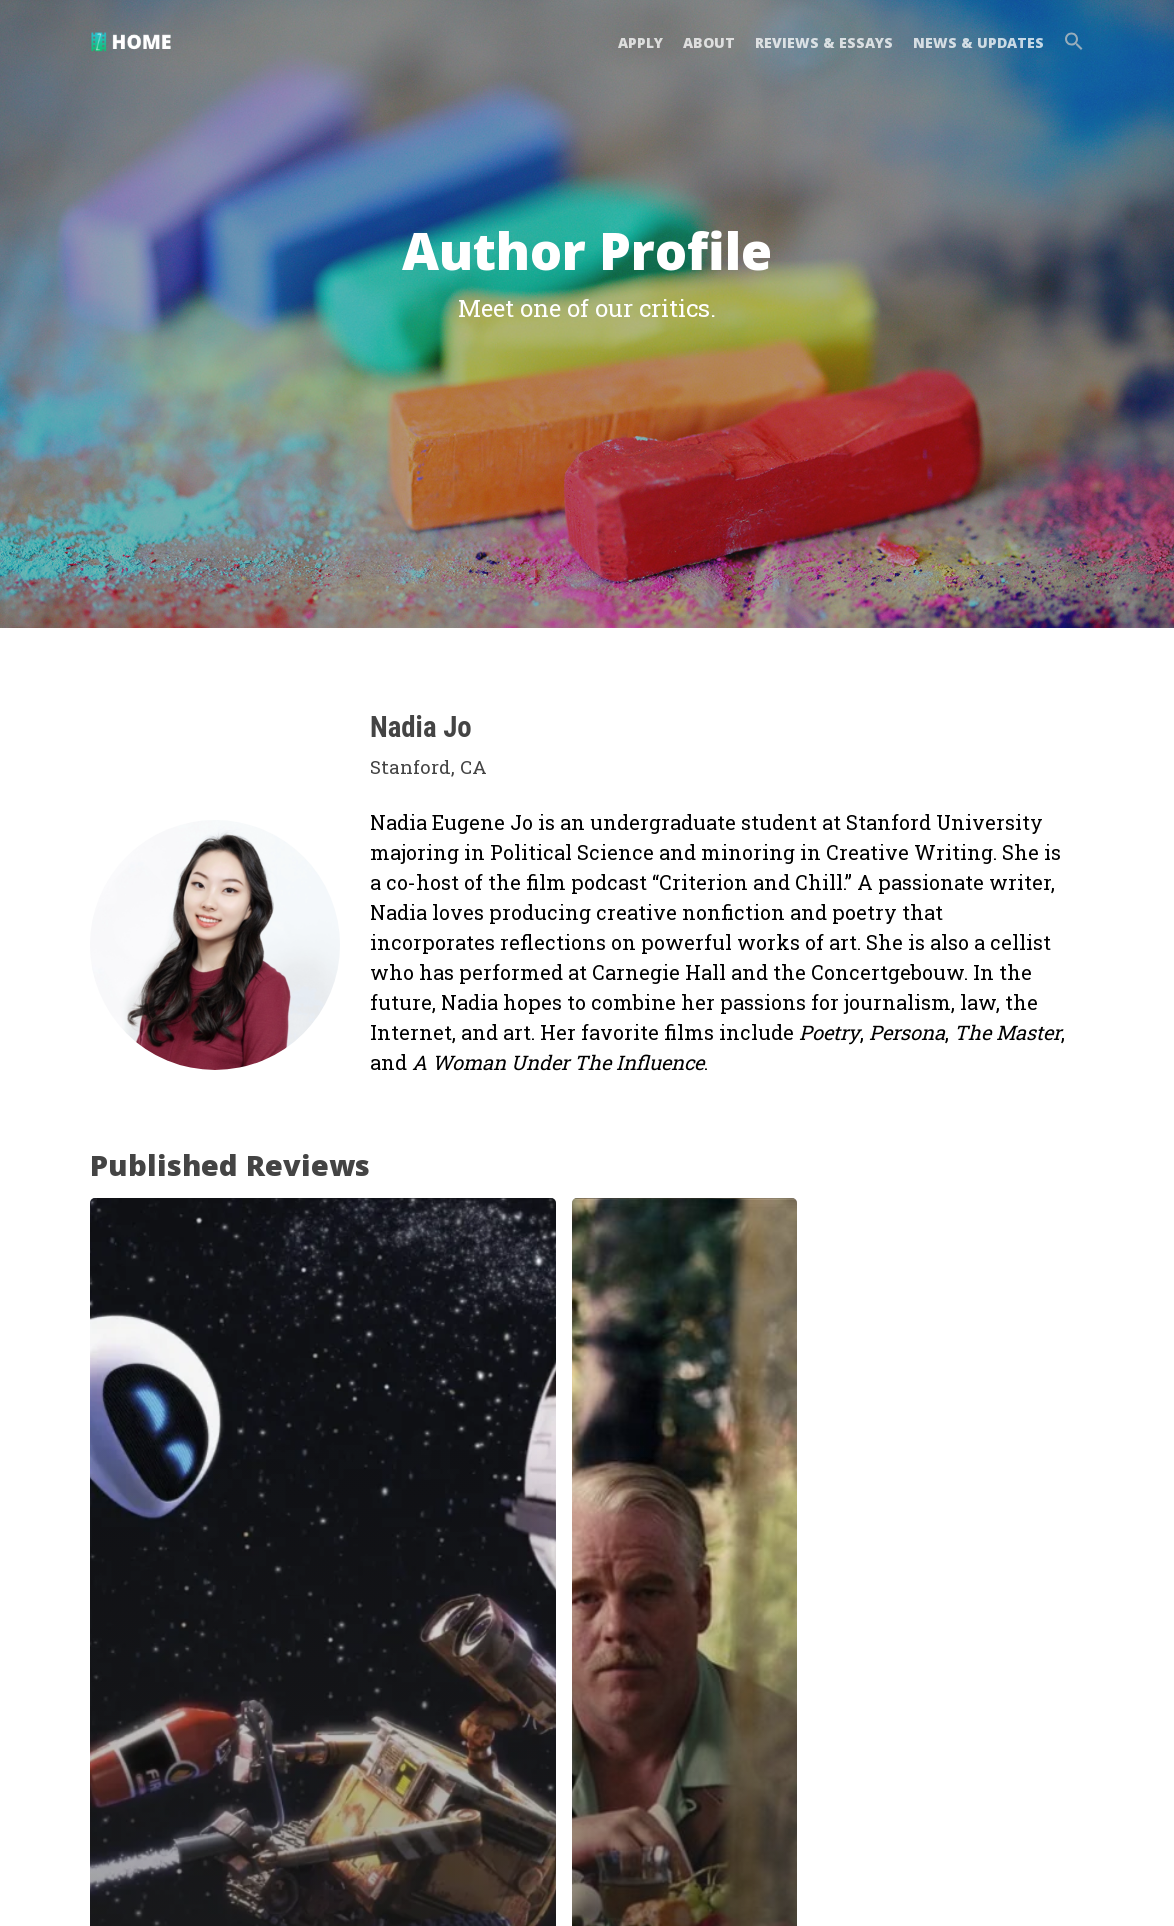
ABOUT (709, 42)
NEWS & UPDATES (978, 42)
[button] (1069, 43)
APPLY (640, 42)
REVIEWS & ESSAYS (824, 42)
